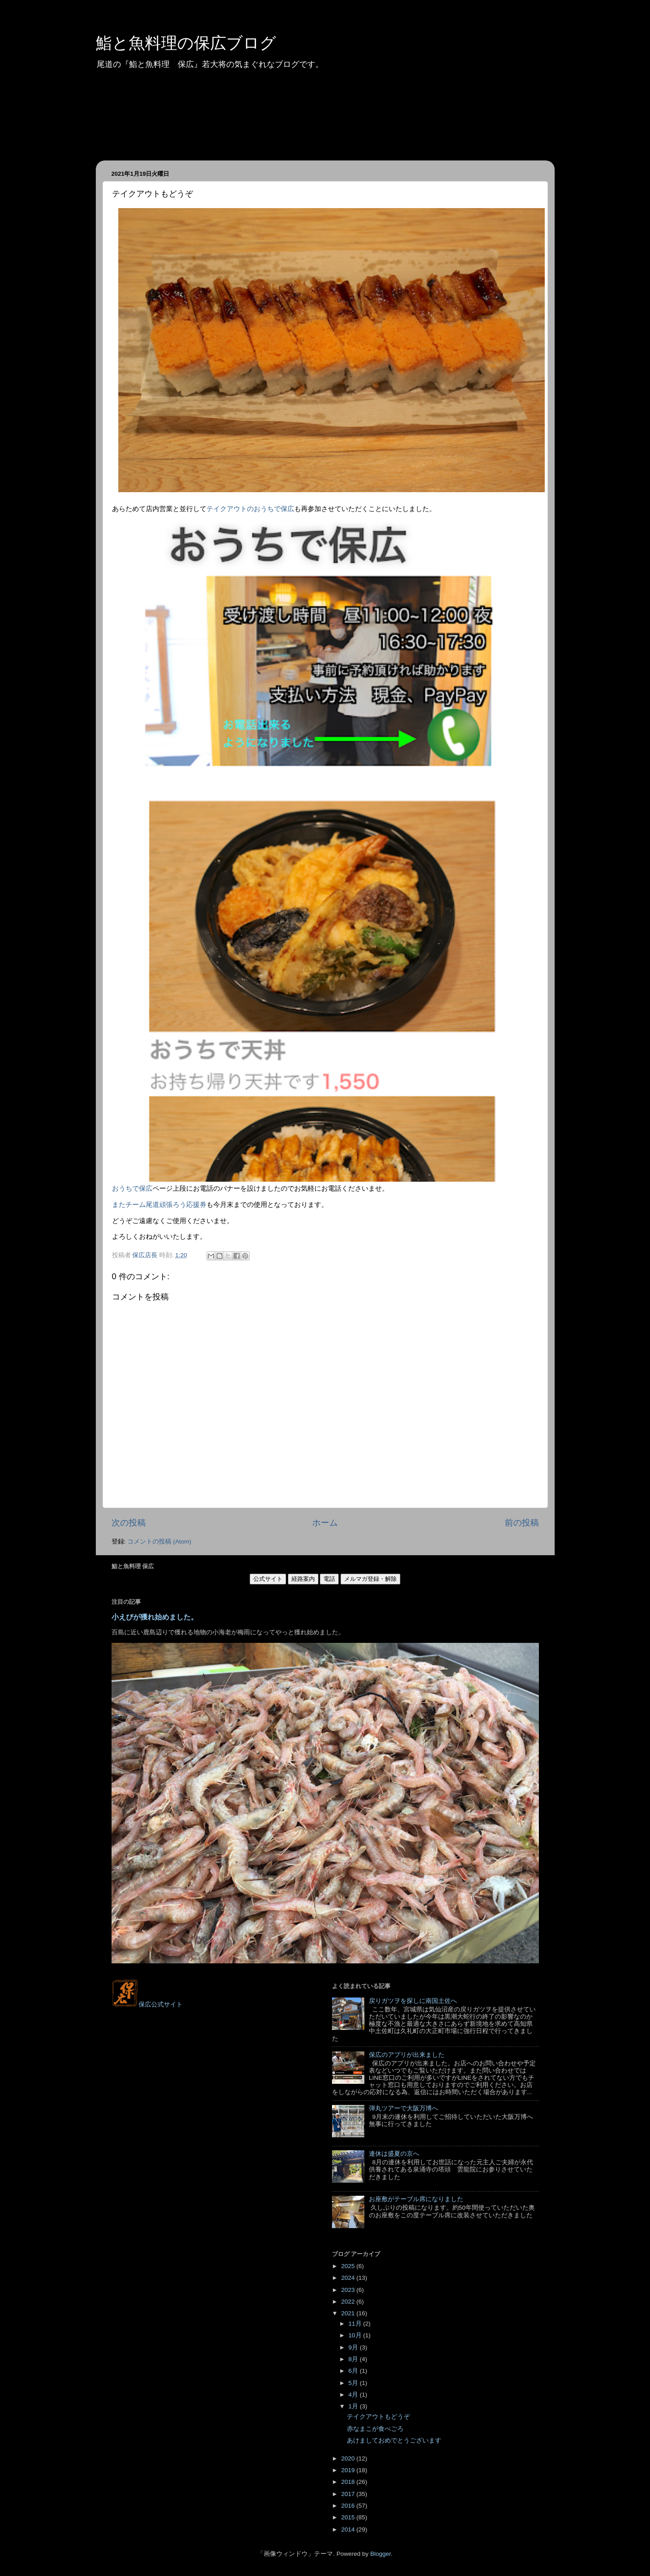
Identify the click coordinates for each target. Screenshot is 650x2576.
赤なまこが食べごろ (375, 2428)
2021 (348, 2313)
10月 (356, 2335)
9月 (354, 2347)
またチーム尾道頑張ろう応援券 (159, 1204)
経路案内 (303, 1578)
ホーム (325, 1522)
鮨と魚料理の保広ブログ (186, 43)
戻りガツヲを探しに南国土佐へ (413, 2001)
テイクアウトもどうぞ (378, 2416)
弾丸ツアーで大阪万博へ (403, 2108)
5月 (354, 2383)
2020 (348, 2458)
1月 (354, 2406)
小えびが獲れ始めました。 (155, 1617)
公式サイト (267, 1578)
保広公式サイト (147, 2004)
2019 (348, 2470)
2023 (348, 2290)
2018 (348, 2481)
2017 (348, 2494)
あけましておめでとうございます (394, 2440)
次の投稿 (129, 1522)
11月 (356, 2323)
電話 (329, 1578)
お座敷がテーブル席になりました (416, 2199)
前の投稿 (522, 1522)
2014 (348, 2529)
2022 (348, 2301)
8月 (354, 2359)
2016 (348, 2505)
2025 (348, 2266)
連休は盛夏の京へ (394, 2153)
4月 (354, 2394)
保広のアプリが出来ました (406, 2054)
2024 (348, 2277)
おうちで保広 (132, 1188)
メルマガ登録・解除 (370, 1578)
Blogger (380, 2553)
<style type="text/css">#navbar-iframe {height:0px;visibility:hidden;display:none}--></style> (215, 2025)
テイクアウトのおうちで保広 (250, 508)
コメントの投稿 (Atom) (159, 1541)
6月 (354, 2370)
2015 (348, 2517)
